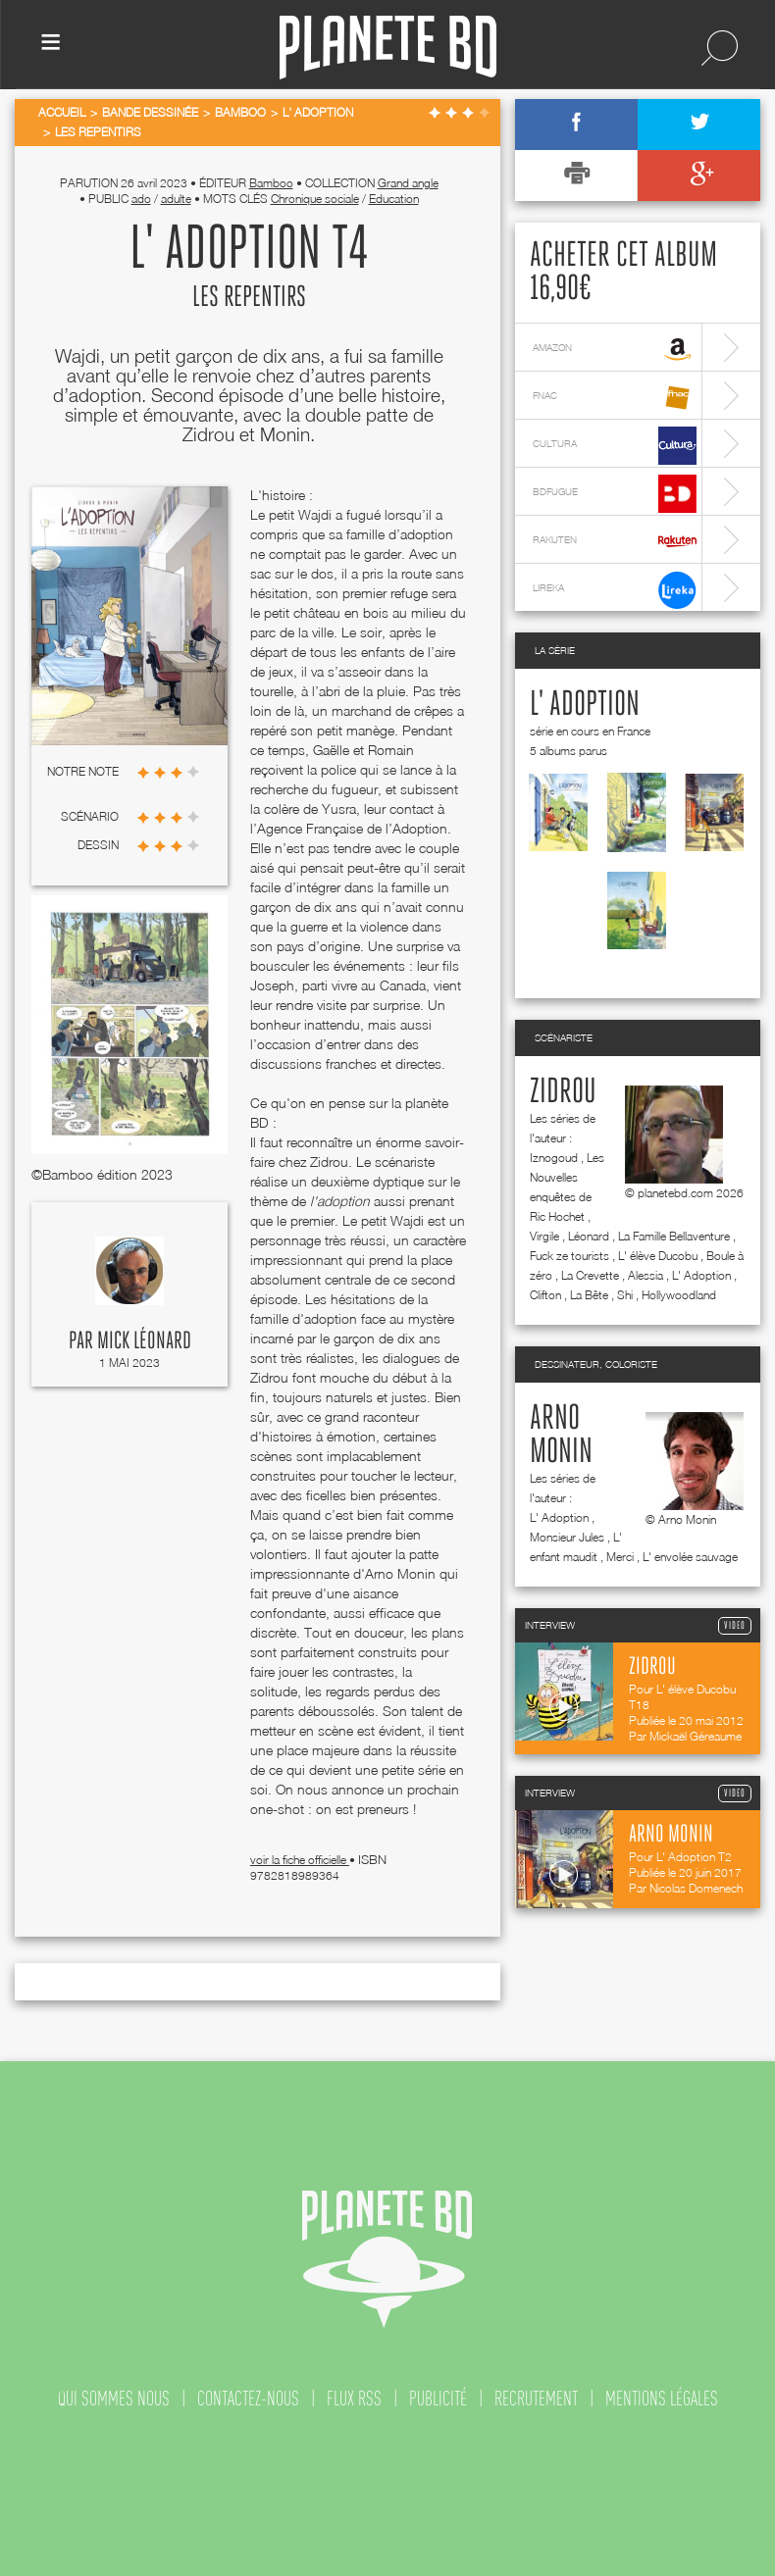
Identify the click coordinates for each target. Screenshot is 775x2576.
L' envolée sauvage (690, 1556)
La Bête (589, 1295)
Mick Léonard (144, 1341)
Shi (625, 1295)
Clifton (545, 1295)
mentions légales (661, 2398)
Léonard (588, 1236)
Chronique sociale (315, 198)
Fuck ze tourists (569, 1255)
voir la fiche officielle (299, 1859)
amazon (615, 349)
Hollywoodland (679, 1295)
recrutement (536, 2398)
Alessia (645, 1275)
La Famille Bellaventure (674, 1236)
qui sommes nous (114, 2398)
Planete (388, 47)
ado (141, 198)
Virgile (544, 1236)
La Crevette (590, 1275)
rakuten (615, 542)
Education (394, 198)
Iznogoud (554, 1157)
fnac (615, 398)
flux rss (354, 2398)
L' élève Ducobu (658, 1255)
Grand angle (408, 183)
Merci (620, 1556)
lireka (615, 590)
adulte (176, 198)
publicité (438, 2398)
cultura (615, 446)
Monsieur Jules (567, 1537)
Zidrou (563, 1092)
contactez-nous (248, 2398)
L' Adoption (585, 705)
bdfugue (615, 494)
